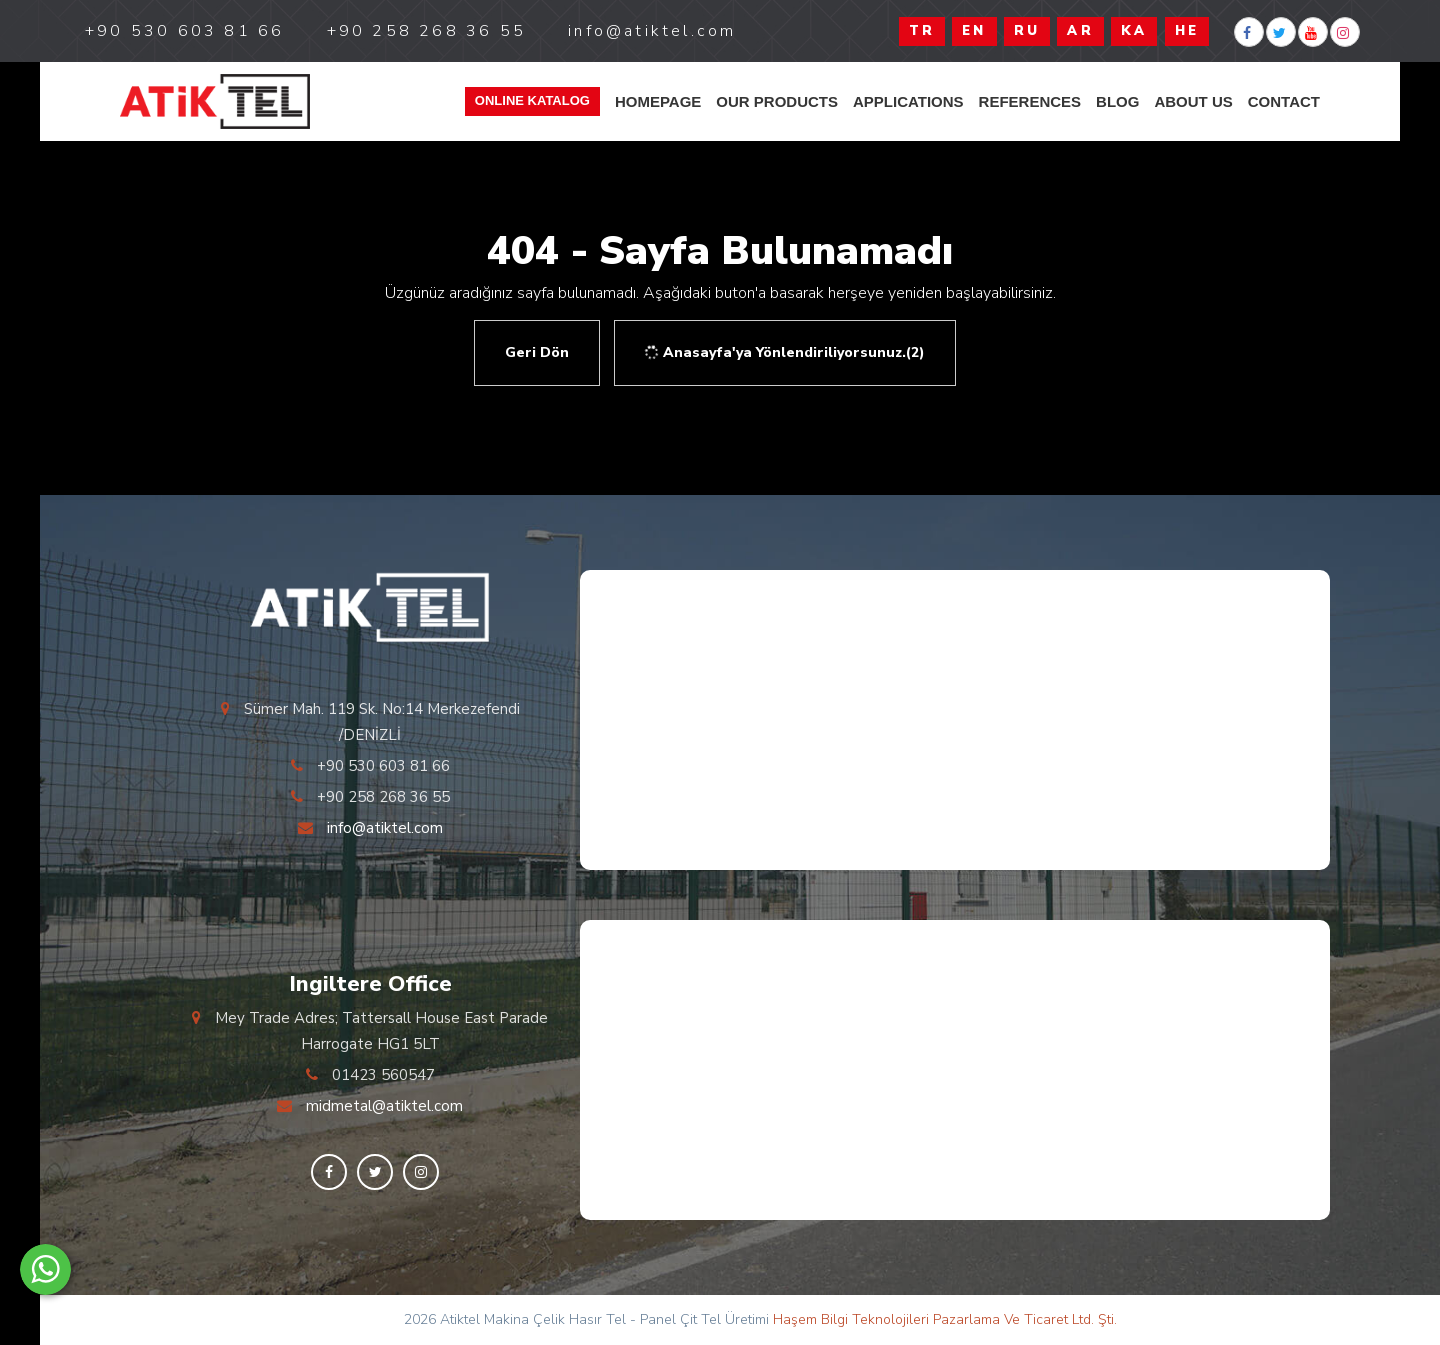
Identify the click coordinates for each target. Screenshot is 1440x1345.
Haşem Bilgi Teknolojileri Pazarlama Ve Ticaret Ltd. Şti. (945, 1319)
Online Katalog (532, 100)
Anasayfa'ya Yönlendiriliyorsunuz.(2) (783, 352)
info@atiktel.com (385, 828)
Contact (1284, 101)
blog (1117, 101)
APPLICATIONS (908, 101)
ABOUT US (1193, 101)
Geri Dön (537, 352)
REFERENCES (1030, 101)
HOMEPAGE (658, 101)
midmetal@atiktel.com (384, 1106)
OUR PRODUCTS (777, 101)
